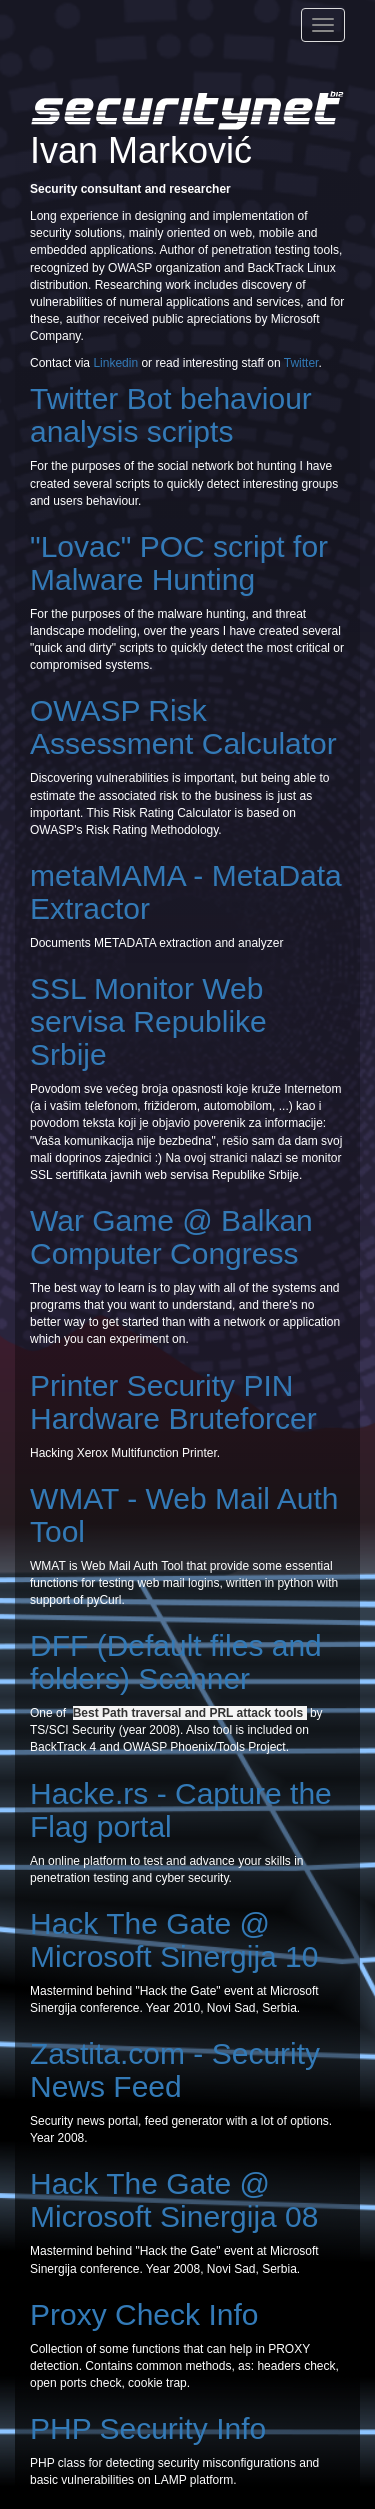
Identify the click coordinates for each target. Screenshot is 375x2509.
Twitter (301, 363)
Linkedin (115, 363)
